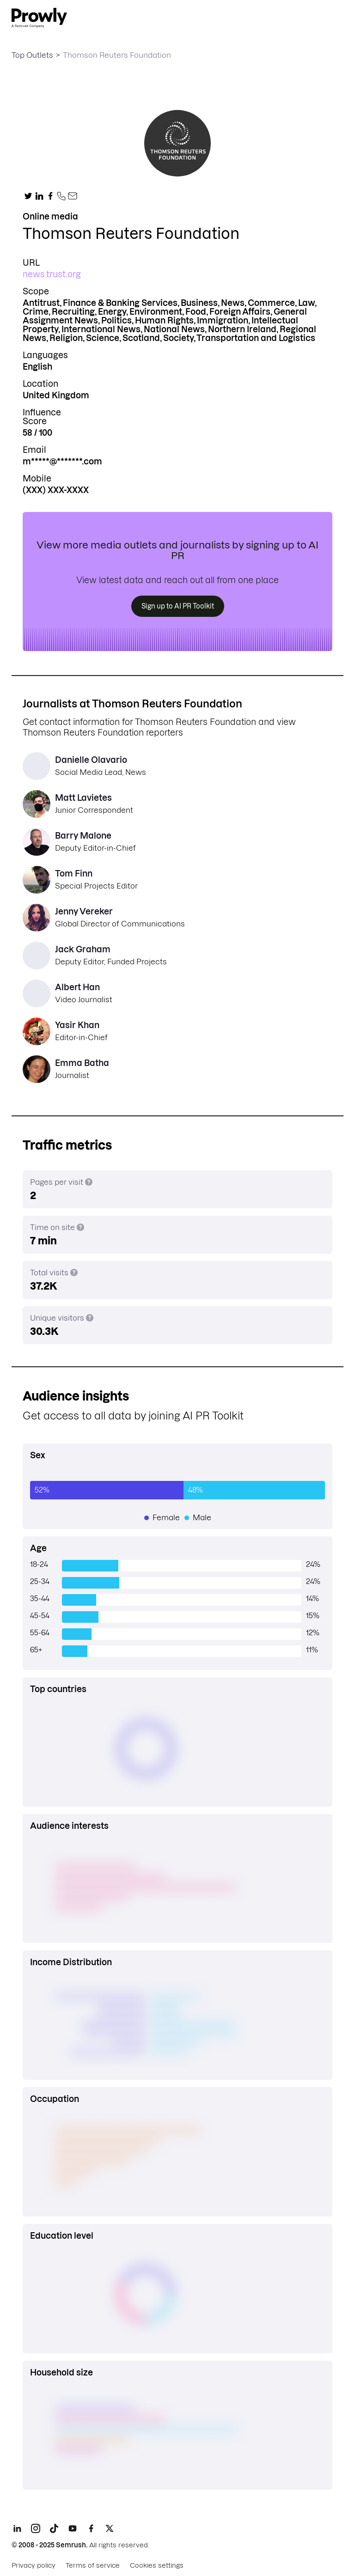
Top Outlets (32, 55)
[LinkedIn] (17, 2528)
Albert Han (77, 987)
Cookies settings (157, 2565)
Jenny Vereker (84, 911)
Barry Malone (83, 835)
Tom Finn (73, 873)
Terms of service (93, 2565)
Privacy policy (33, 2565)
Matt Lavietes (83, 797)
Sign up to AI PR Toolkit (177, 606)
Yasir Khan (77, 1025)
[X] (109, 2528)
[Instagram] (35, 2528)
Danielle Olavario (91, 759)
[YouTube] (72, 2528)
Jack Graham (82, 949)
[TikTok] (54, 2528)
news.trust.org (52, 274)
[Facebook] (91, 2528)
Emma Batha (82, 1063)
